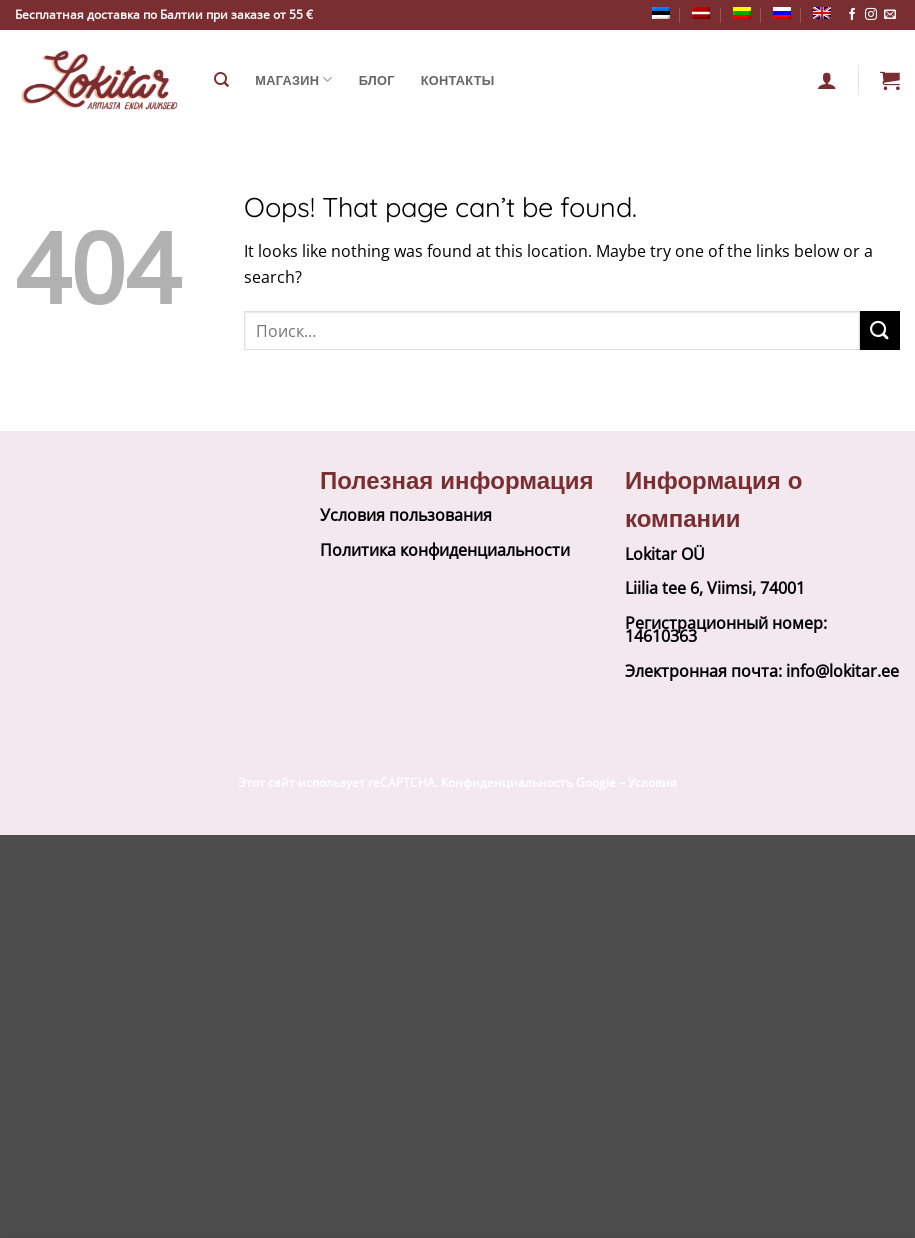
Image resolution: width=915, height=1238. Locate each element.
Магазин (293, 79)
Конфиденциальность (507, 782)
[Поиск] (221, 80)
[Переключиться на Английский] (822, 13)
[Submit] (880, 330)
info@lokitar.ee (842, 671)
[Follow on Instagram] (871, 15)
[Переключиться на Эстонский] (661, 13)
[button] (890, 80)
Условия (652, 782)
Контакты (458, 80)
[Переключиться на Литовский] (742, 13)
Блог (377, 80)
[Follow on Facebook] (852, 15)
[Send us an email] (890, 15)
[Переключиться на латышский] (701, 13)
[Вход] (827, 80)
